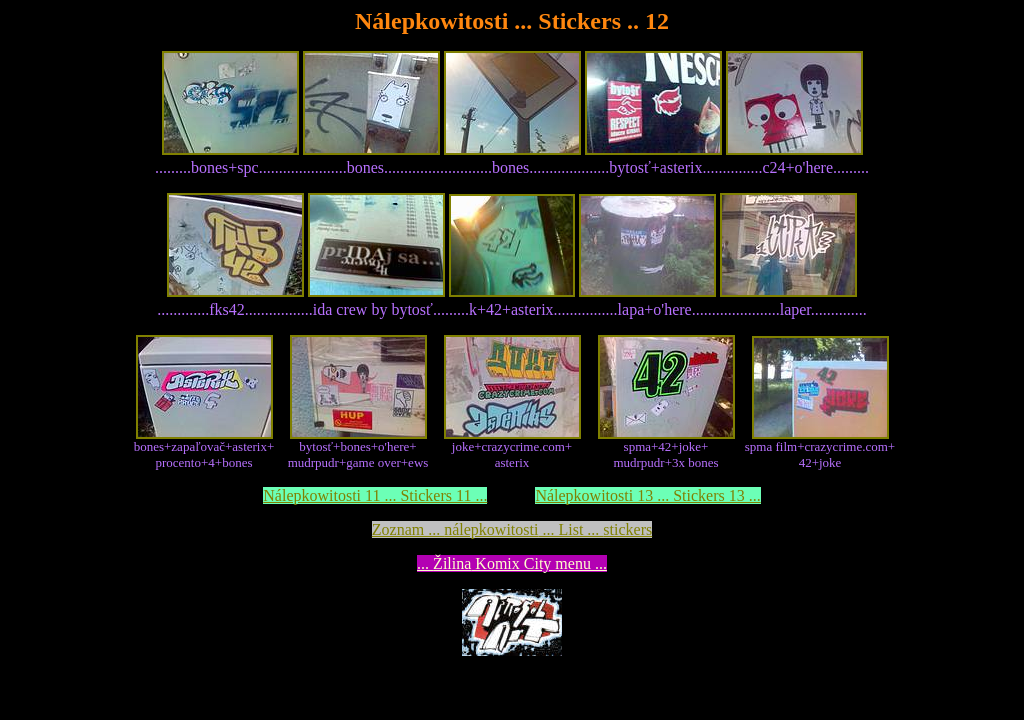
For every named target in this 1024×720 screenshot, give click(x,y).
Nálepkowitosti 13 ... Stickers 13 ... (647, 495)
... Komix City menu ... (512, 563)
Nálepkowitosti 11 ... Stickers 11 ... (375, 495)
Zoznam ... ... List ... (512, 529)
